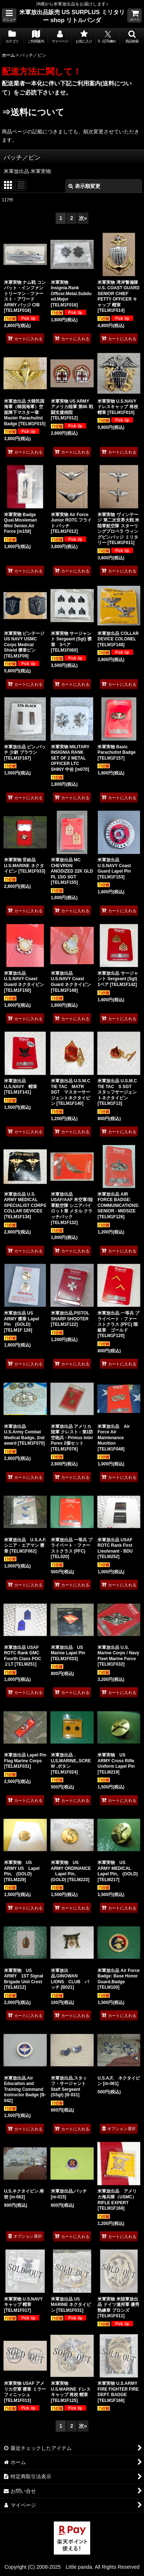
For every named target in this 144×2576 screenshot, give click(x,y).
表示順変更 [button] (84, 186)
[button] (9, 15)
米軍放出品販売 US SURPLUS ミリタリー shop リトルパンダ (72, 16)
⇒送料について (33, 112)
